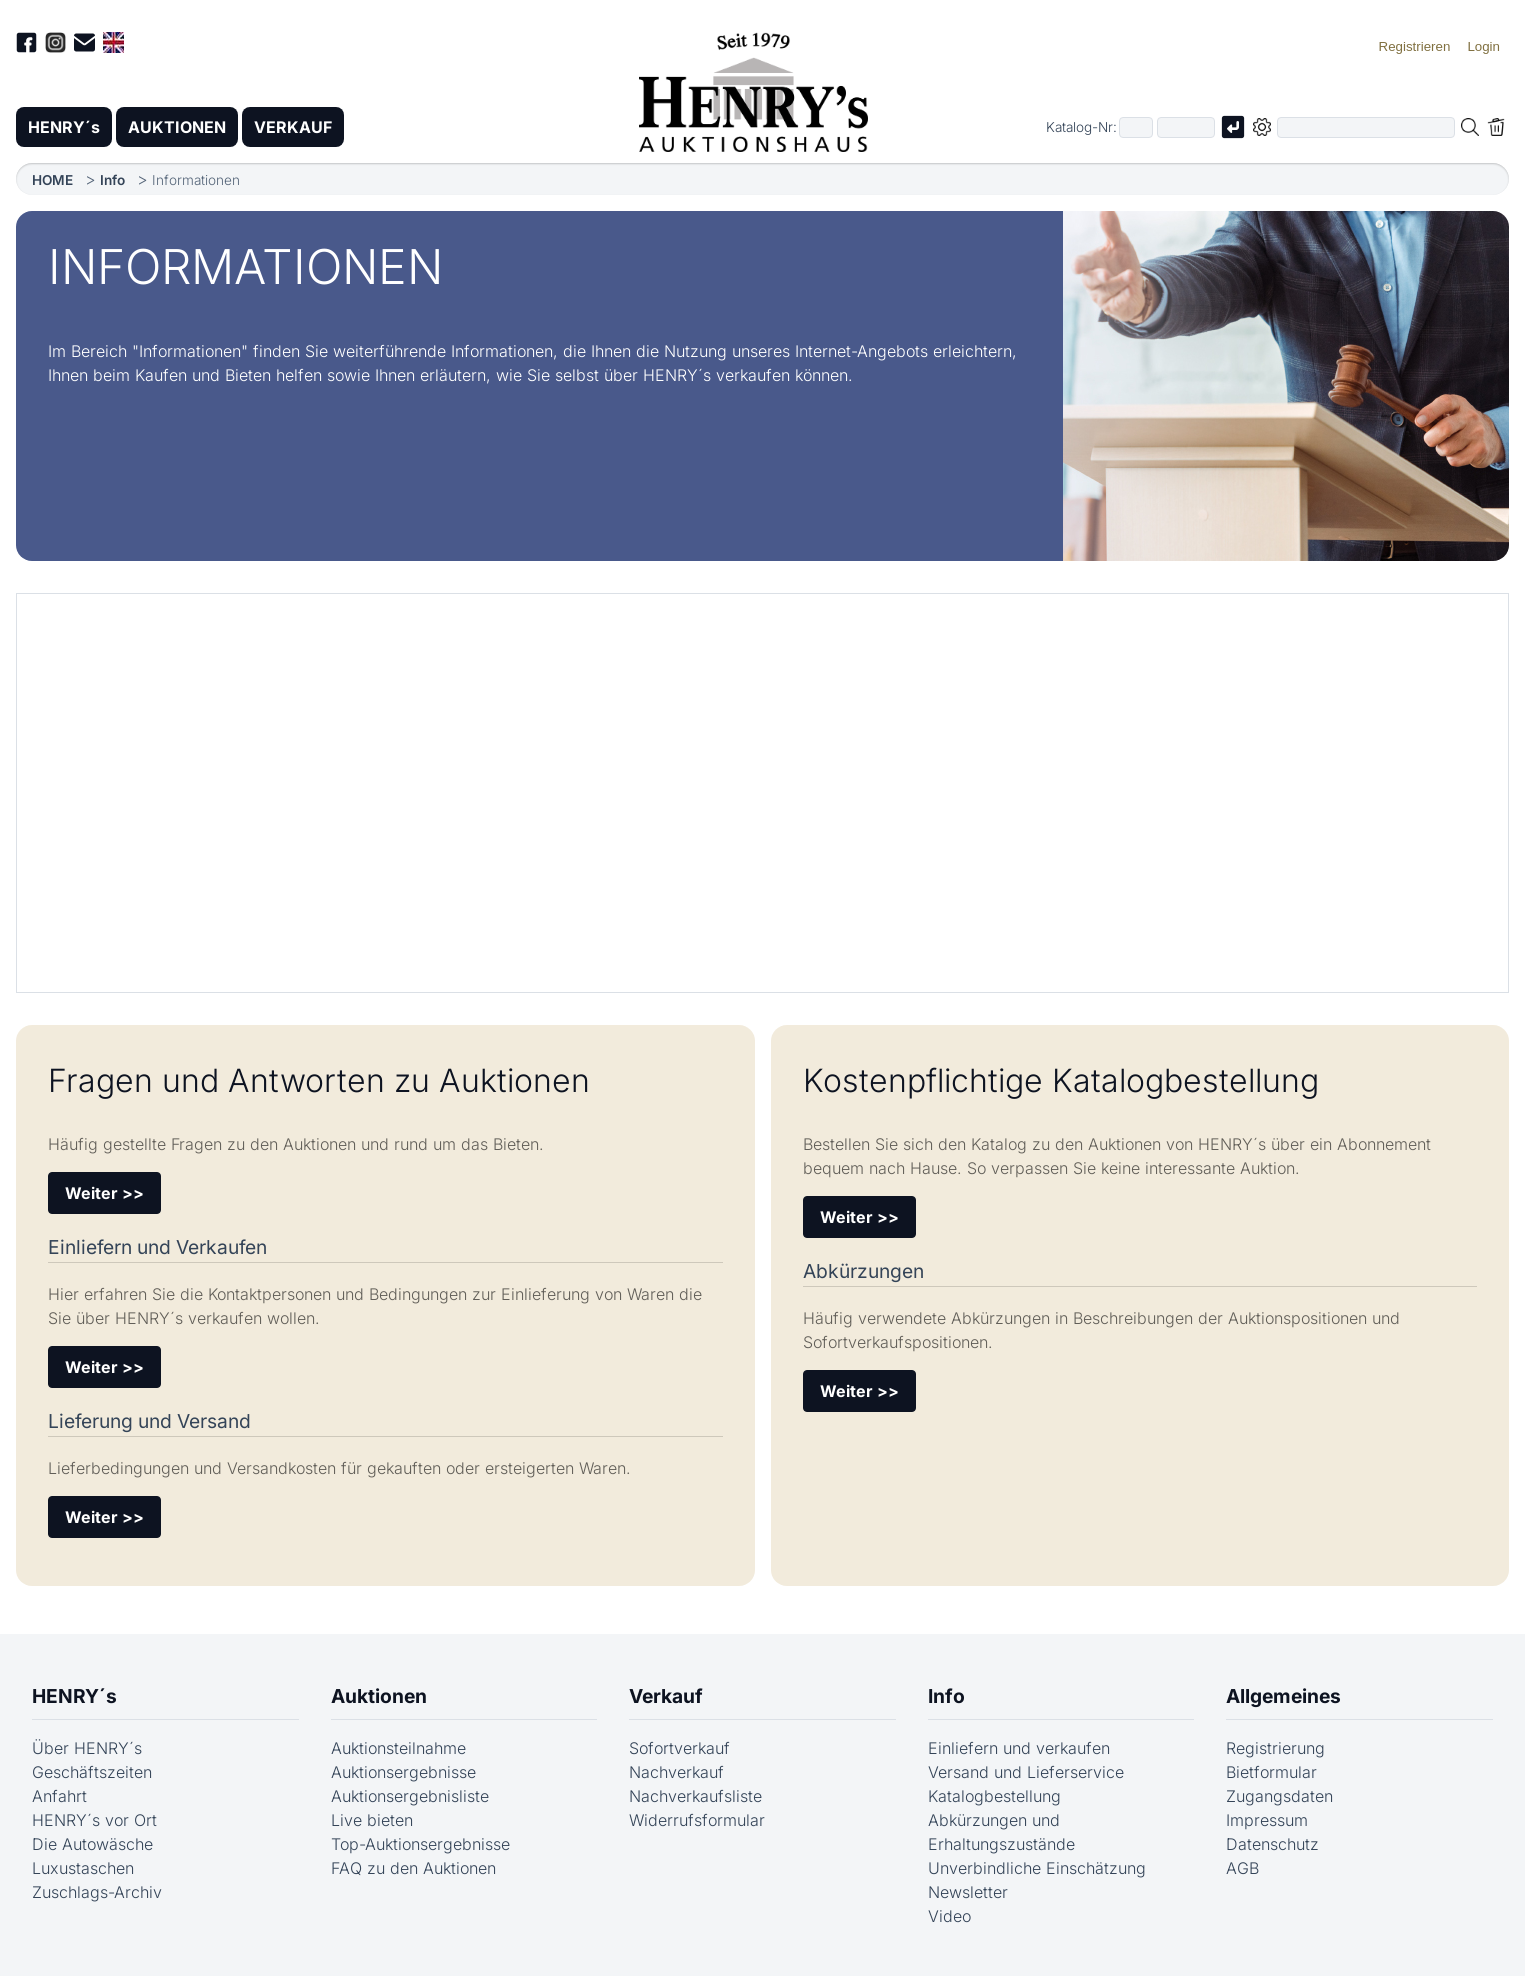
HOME (52, 180)
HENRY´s (64, 127)
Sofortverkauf (679, 1748)
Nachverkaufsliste (695, 1796)
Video (949, 1916)
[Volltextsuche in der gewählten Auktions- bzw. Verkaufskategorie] (1366, 127)
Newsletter (968, 1892)
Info (112, 180)
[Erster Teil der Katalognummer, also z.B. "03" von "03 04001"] (1136, 127)
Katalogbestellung (994, 1796)
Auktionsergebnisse (403, 1772)
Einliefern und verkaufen (1019, 1748)
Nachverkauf (676, 1772)
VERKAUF (293, 127)
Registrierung (1275, 1748)
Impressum (1267, 1820)
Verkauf (666, 1696)
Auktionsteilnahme (398, 1748)
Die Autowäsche (92, 1844)
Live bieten (372, 1820)
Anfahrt (59, 1796)
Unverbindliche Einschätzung (1037, 1868)
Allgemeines (1283, 1696)
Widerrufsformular (697, 1820)
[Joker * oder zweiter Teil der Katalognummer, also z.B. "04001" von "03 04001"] (1186, 127)
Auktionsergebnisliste (410, 1796)
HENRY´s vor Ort (94, 1820)
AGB (1242, 1868)
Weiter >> (104, 1193)
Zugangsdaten (1279, 1796)
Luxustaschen (83, 1868)
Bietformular (1271, 1772)
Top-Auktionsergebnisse (420, 1844)
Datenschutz (1272, 1844)
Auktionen (379, 1696)
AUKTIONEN (177, 127)
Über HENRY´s (87, 1748)
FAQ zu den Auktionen (413, 1868)
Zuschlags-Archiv (97, 1892)
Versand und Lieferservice (1026, 1772)
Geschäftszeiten (92, 1772)
